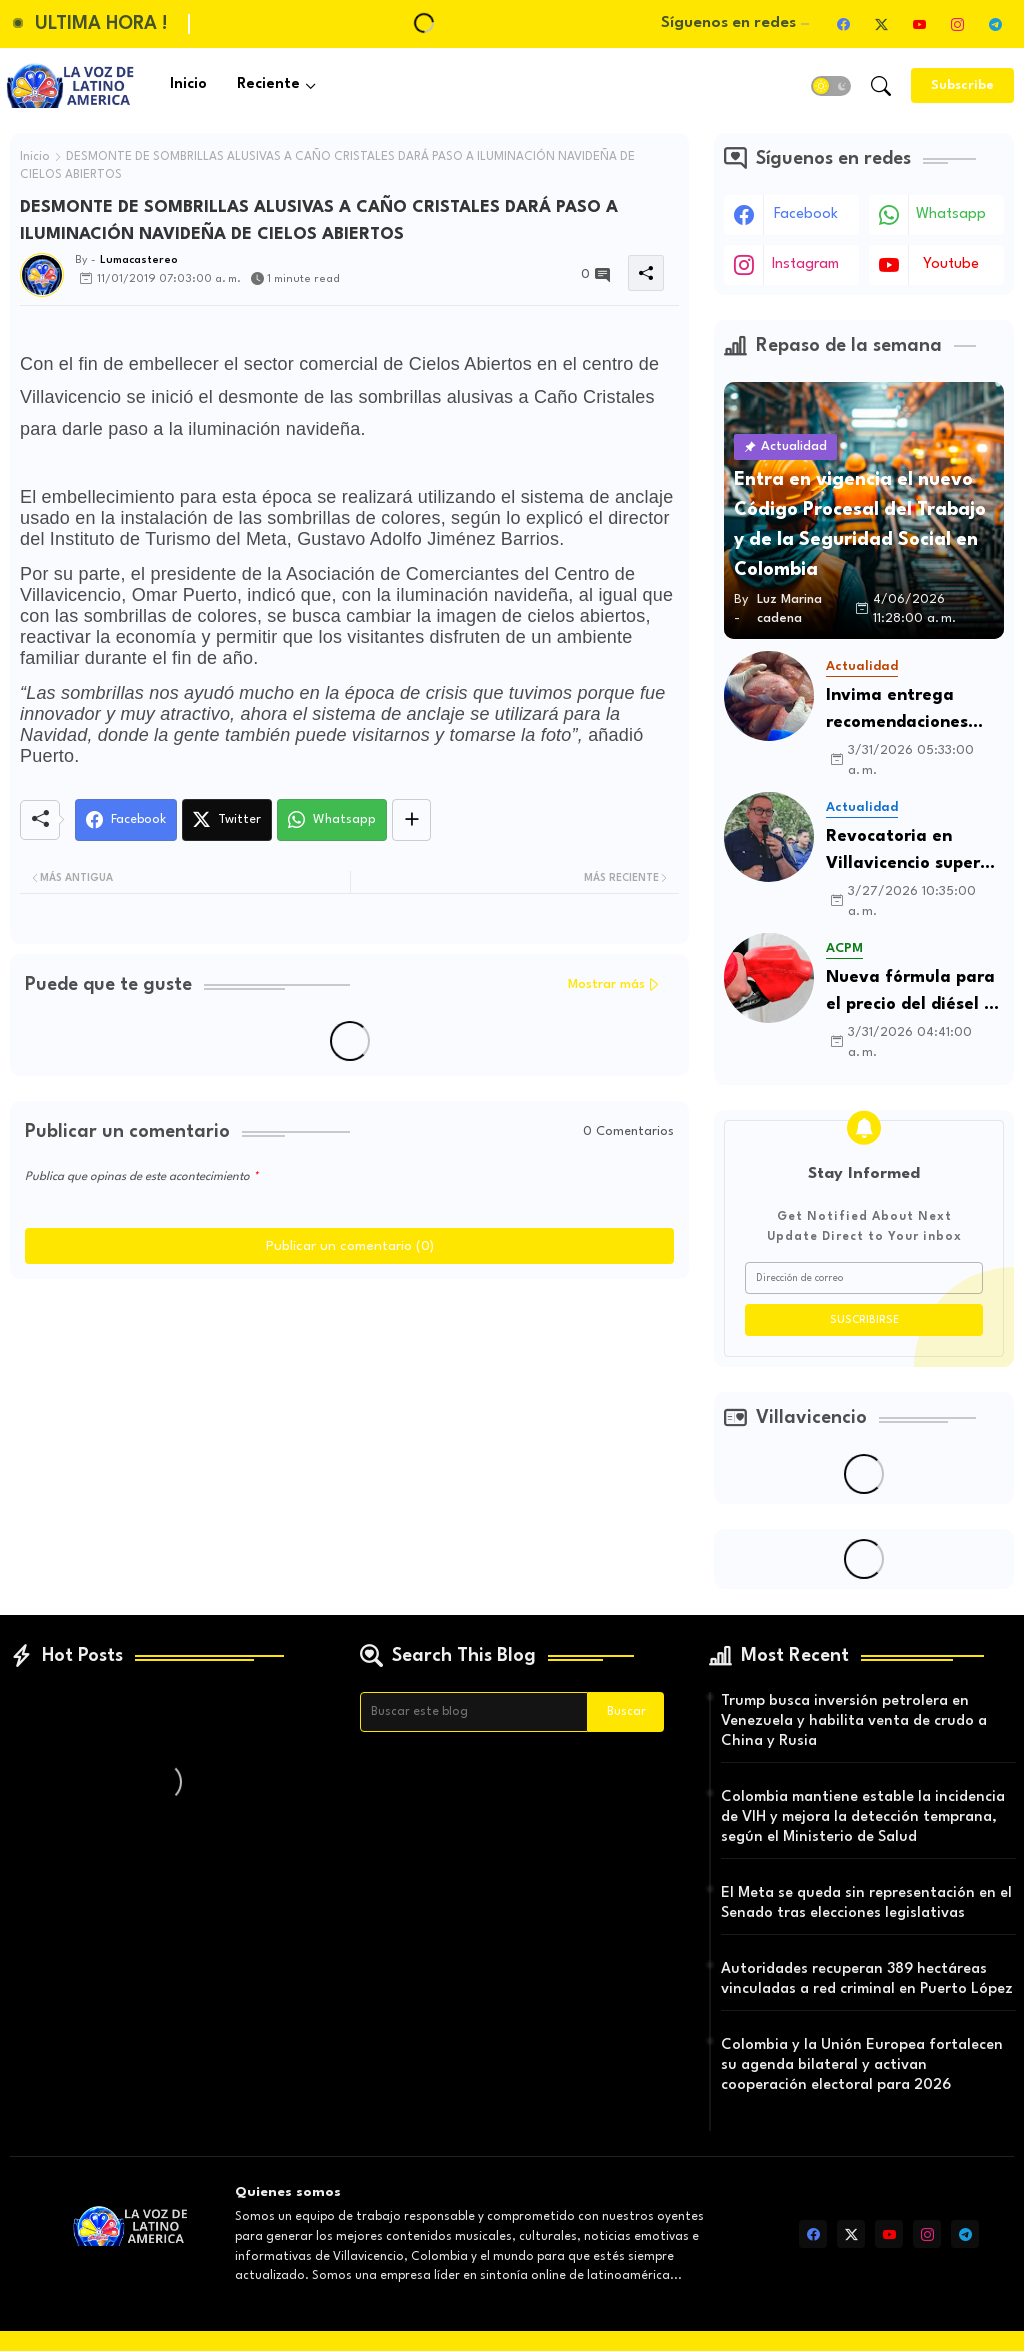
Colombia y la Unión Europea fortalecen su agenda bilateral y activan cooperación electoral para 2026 (862, 2065)
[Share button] (411, 820)
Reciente (268, 84)
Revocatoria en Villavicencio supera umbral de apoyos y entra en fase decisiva (908, 852)
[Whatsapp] (332, 820)
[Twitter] (227, 820)
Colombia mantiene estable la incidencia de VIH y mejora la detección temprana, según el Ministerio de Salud (863, 1817)
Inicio (188, 84)
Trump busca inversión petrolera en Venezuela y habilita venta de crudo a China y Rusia (854, 1721)
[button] (831, 86)
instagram (805, 264)
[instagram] (957, 24)
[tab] (188, 85)
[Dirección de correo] (864, 1278)
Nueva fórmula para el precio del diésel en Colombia (915, 993)
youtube (951, 264)
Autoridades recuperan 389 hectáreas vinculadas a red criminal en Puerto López (867, 1979)
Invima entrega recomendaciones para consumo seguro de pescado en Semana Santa (914, 711)
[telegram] (995, 24)
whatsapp (951, 214)
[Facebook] (126, 820)
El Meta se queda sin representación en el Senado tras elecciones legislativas (866, 1903)
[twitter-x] (881, 24)
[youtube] (919, 24)
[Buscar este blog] (474, 1712)
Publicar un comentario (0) (350, 1246)
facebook (806, 214)
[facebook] (843, 24)
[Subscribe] (962, 85)
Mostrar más (606, 984)
